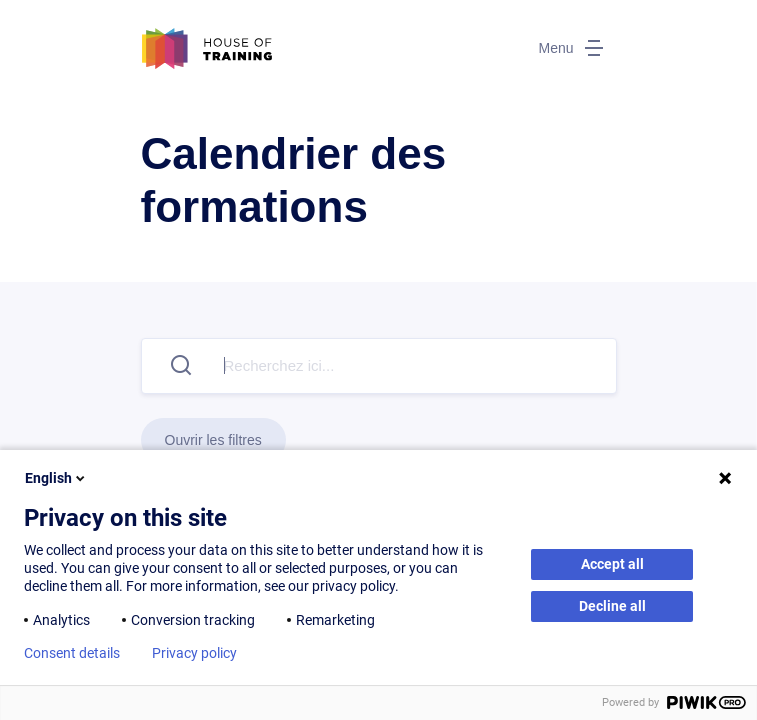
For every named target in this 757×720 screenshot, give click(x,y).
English (56, 478)
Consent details (72, 653)
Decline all (612, 606)
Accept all (612, 564)
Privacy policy (194, 653)
